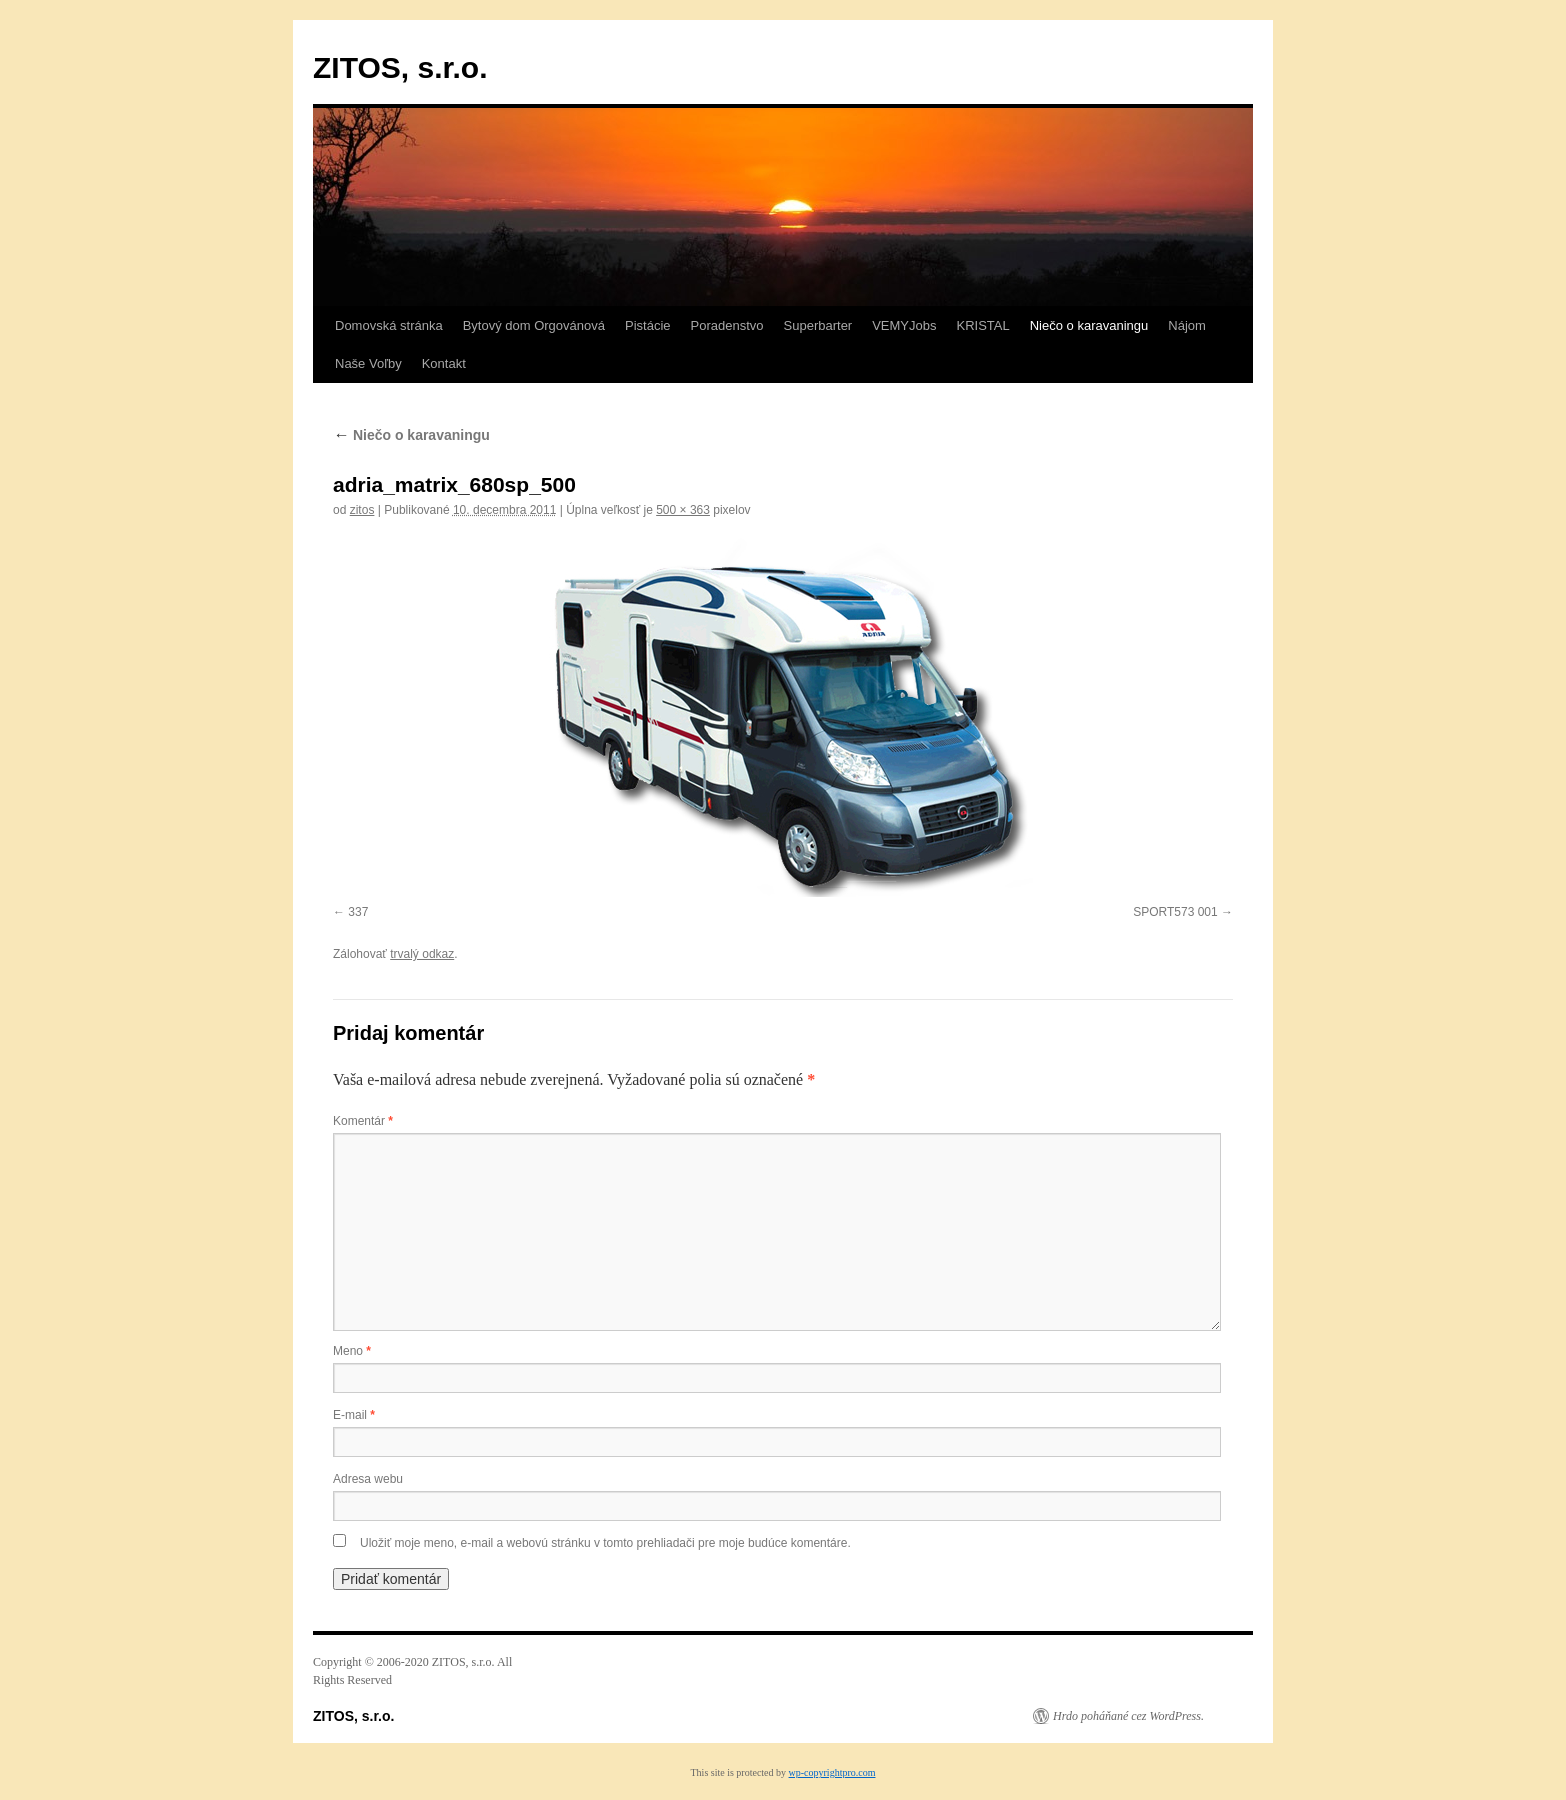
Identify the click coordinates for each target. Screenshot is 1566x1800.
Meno (352, 1351)
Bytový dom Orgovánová (534, 325)
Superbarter (818, 325)
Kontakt (444, 363)
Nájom (1187, 325)
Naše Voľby (368, 363)
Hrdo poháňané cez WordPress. (1128, 1716)
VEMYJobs (904, 325)
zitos (362, 510)
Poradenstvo (727, 325)
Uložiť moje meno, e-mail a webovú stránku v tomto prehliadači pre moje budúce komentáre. (605, 1543)
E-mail (354, 1415)
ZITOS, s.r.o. (400, 67)
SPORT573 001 (1175, 912)
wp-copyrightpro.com (832, 1772)
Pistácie (648, 325)
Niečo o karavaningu (1089, 325)
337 (358, 912)
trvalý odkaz (422, 954)
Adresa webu (368, 1479)
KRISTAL (983, 325)
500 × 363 (683, 510)
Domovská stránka (389, 325)
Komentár (363, 1121)
